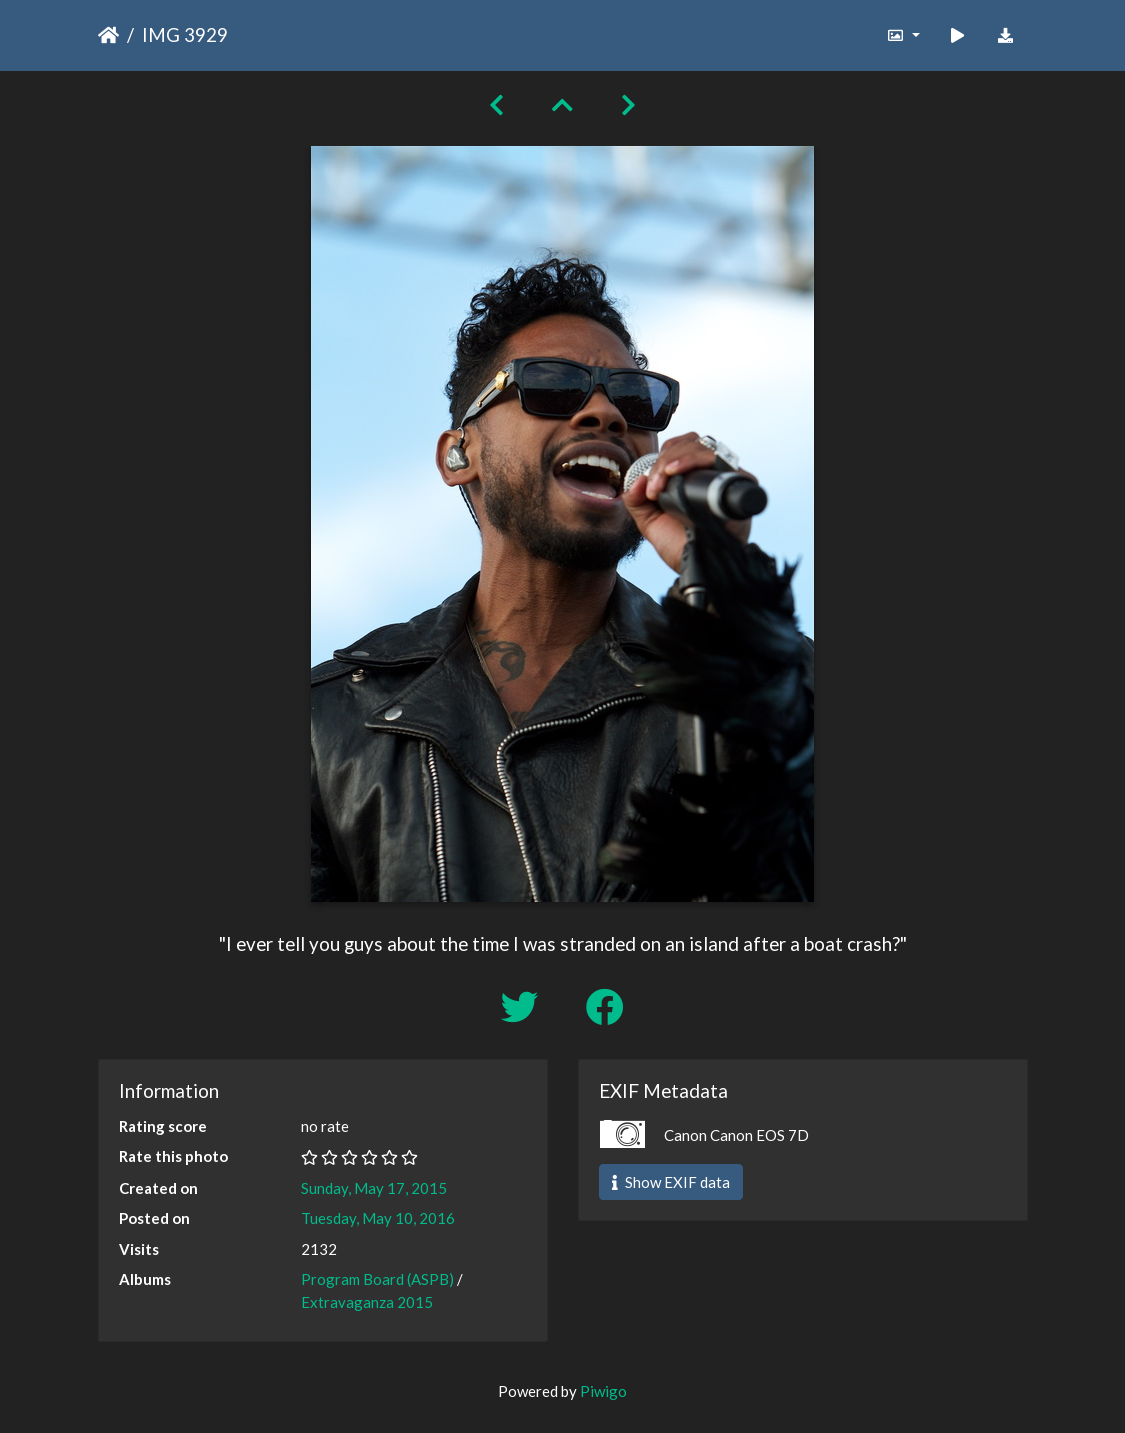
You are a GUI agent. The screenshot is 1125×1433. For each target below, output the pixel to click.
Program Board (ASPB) (377, 1279)
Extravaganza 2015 (367, 1302)
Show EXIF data (671, 1182)
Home (108, 35)
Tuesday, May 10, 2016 (378, 1218)
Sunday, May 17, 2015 (374, 1188)
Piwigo (603, 1391)
